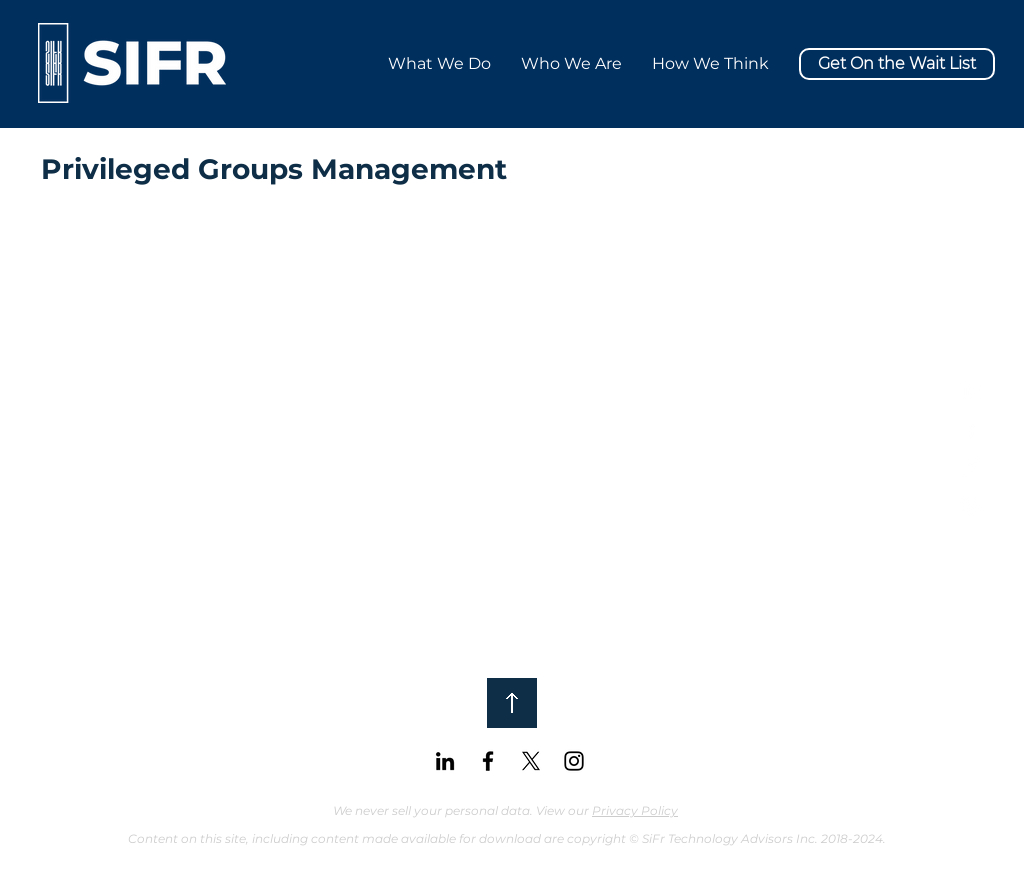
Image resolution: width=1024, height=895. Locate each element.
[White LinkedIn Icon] (971, 389)
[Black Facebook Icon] (488, 761)
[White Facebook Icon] (971, 428)
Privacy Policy (635, 810)
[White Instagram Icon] (971, 506)
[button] (710, 63)
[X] (971, 467)
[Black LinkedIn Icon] (445, 761)
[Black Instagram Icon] (574, 761)
